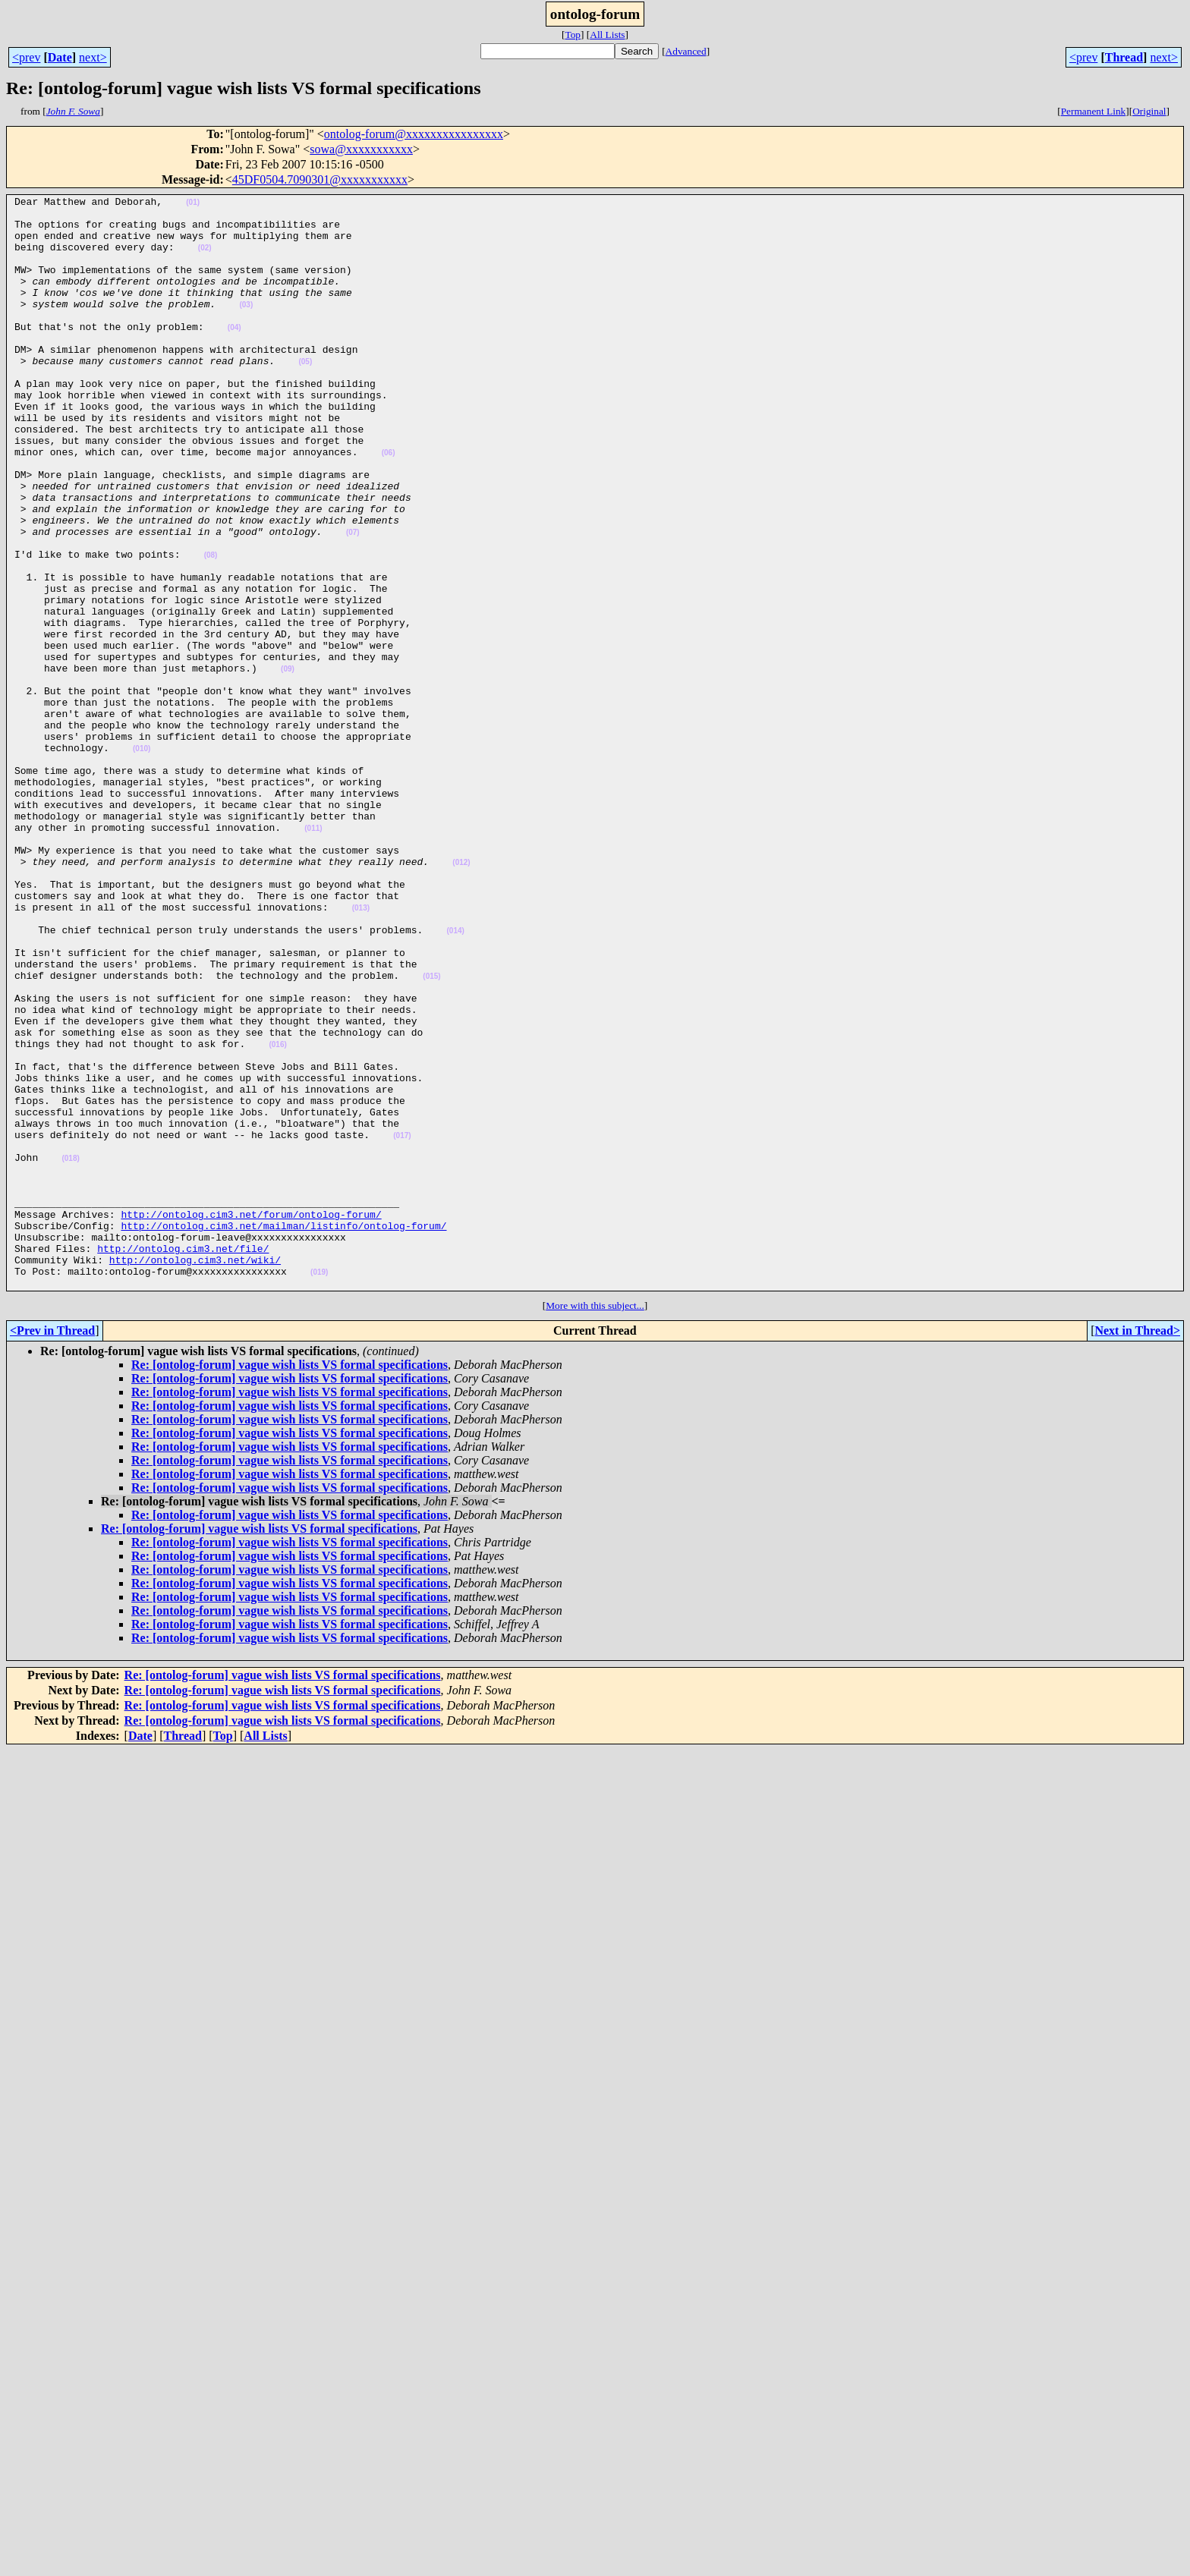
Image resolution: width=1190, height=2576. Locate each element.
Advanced (686, 51)
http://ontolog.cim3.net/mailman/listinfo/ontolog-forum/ (283, 1432)
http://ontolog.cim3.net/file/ (183, 1460)
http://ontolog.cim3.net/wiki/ (195, 1473)
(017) (402, 1324)
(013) (361, 1051)
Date (60, 57)
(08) (211, 628)
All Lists (607, 34)
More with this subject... (595, 1524)
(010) (141, 860)
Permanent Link (1093, 111)
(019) (319, 1488)
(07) (353, 600)
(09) (287, 764)
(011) (313, 955)
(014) (455, 1078)
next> (93, 57)
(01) (193, 204)
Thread (1124, 57)
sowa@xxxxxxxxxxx (361, 149)
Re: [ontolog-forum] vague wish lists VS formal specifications (289, 1583)
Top (573, 34)
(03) (246, 327)
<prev (26, 57)
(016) (277, 1215)
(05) (305, 396)
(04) (234, 355)
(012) (461, 996)
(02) (205, 259)
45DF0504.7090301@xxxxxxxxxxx (320, 179)
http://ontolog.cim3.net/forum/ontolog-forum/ (251, 1419)
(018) (70, 1352)
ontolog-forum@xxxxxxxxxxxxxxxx (413, 133)
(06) (388, 505)
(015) (431, 1133)
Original (1149, 111)
